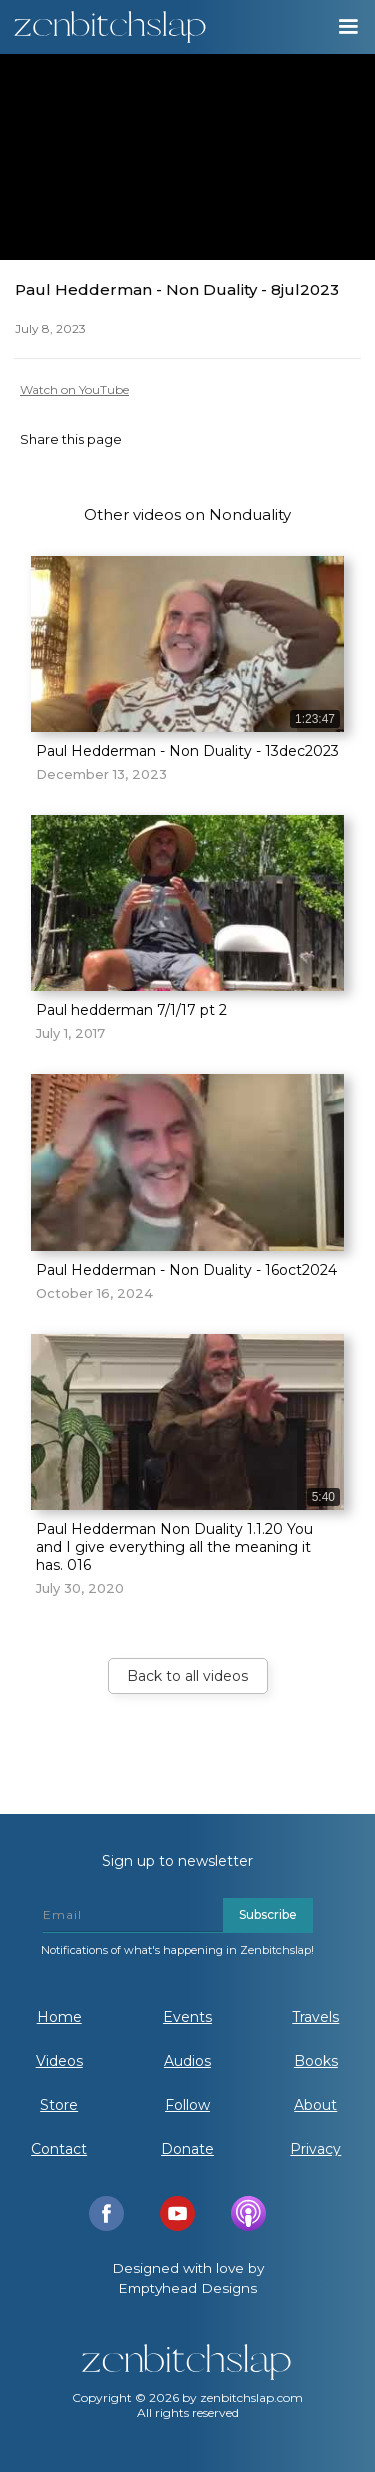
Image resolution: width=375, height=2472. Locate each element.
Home (59, 2017)
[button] (347, 27)
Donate (187, 2149)
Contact (59, 2149)
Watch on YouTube (74, 389)
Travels (315, 2017)
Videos (59, 2061)
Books (316, 2061)
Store (59, 2105)
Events (187, 2017)
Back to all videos (187, 1676)
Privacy (315, 2149)
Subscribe (268, 1914)
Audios (187, 2061)
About (315, 2105)
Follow (187, 2105)
